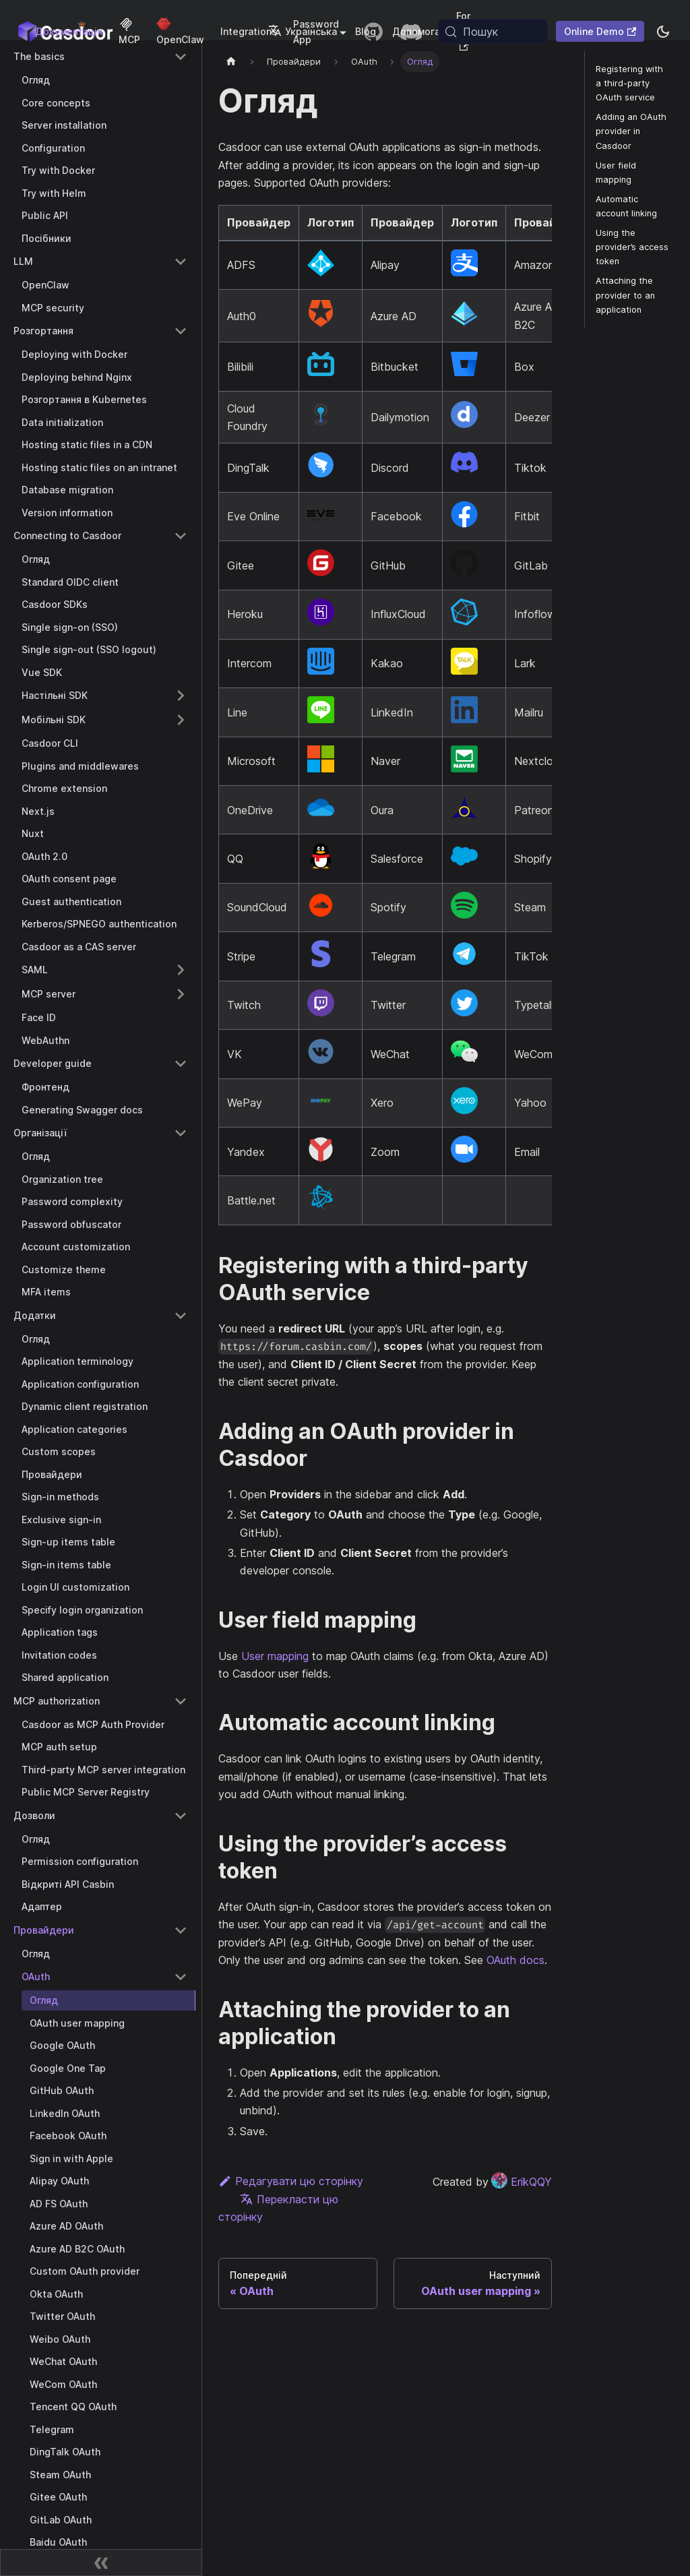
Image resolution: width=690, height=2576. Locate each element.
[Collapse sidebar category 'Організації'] (180, 1133)
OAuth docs (515, 1960)
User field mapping (616, 172)
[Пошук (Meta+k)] (493, 31)
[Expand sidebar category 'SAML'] (180, 970)
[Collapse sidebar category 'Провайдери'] (180, 1930)
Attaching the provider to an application (625, 295)
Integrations (248, 31)
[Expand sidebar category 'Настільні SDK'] (180, 695)
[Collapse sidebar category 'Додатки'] (180, 1315)
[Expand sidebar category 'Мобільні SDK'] (180, 720)
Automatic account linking (626, 206)
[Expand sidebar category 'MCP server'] (180, 994)
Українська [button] (302, 31)
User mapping (275, 1656)
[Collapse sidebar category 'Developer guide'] (180, 1063)
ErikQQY (521, 2181)
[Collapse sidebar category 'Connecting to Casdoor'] (180, 536)
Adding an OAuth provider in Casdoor (631, 131)
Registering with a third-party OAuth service (629, 83)
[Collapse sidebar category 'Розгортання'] (180, 331)
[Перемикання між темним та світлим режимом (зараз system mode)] (663, 31)
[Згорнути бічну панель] (101, 2562)
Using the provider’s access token (632, 247)
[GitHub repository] (373, 31)
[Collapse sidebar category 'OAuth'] (180, 1977)
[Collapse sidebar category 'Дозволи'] (180, 1816)
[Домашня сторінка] (231, 61)
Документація (68, 31)
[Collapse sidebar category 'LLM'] (180, 261)
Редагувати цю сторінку (290, 2181)
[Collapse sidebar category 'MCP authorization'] (180, 1701)
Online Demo (600, 31)
